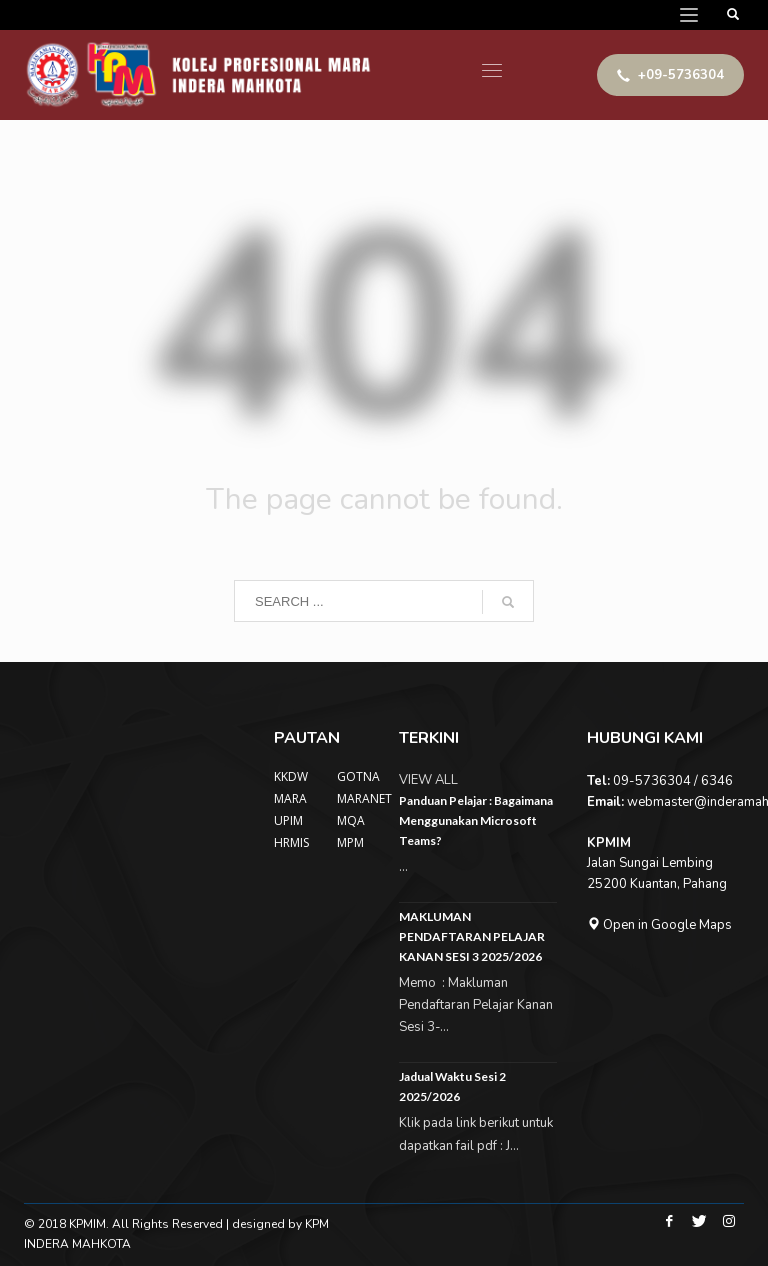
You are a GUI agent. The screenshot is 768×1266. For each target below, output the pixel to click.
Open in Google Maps (659, 925)
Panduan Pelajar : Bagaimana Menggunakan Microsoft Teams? (476, 820)
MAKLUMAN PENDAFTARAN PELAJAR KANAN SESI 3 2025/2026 (472, 936)
